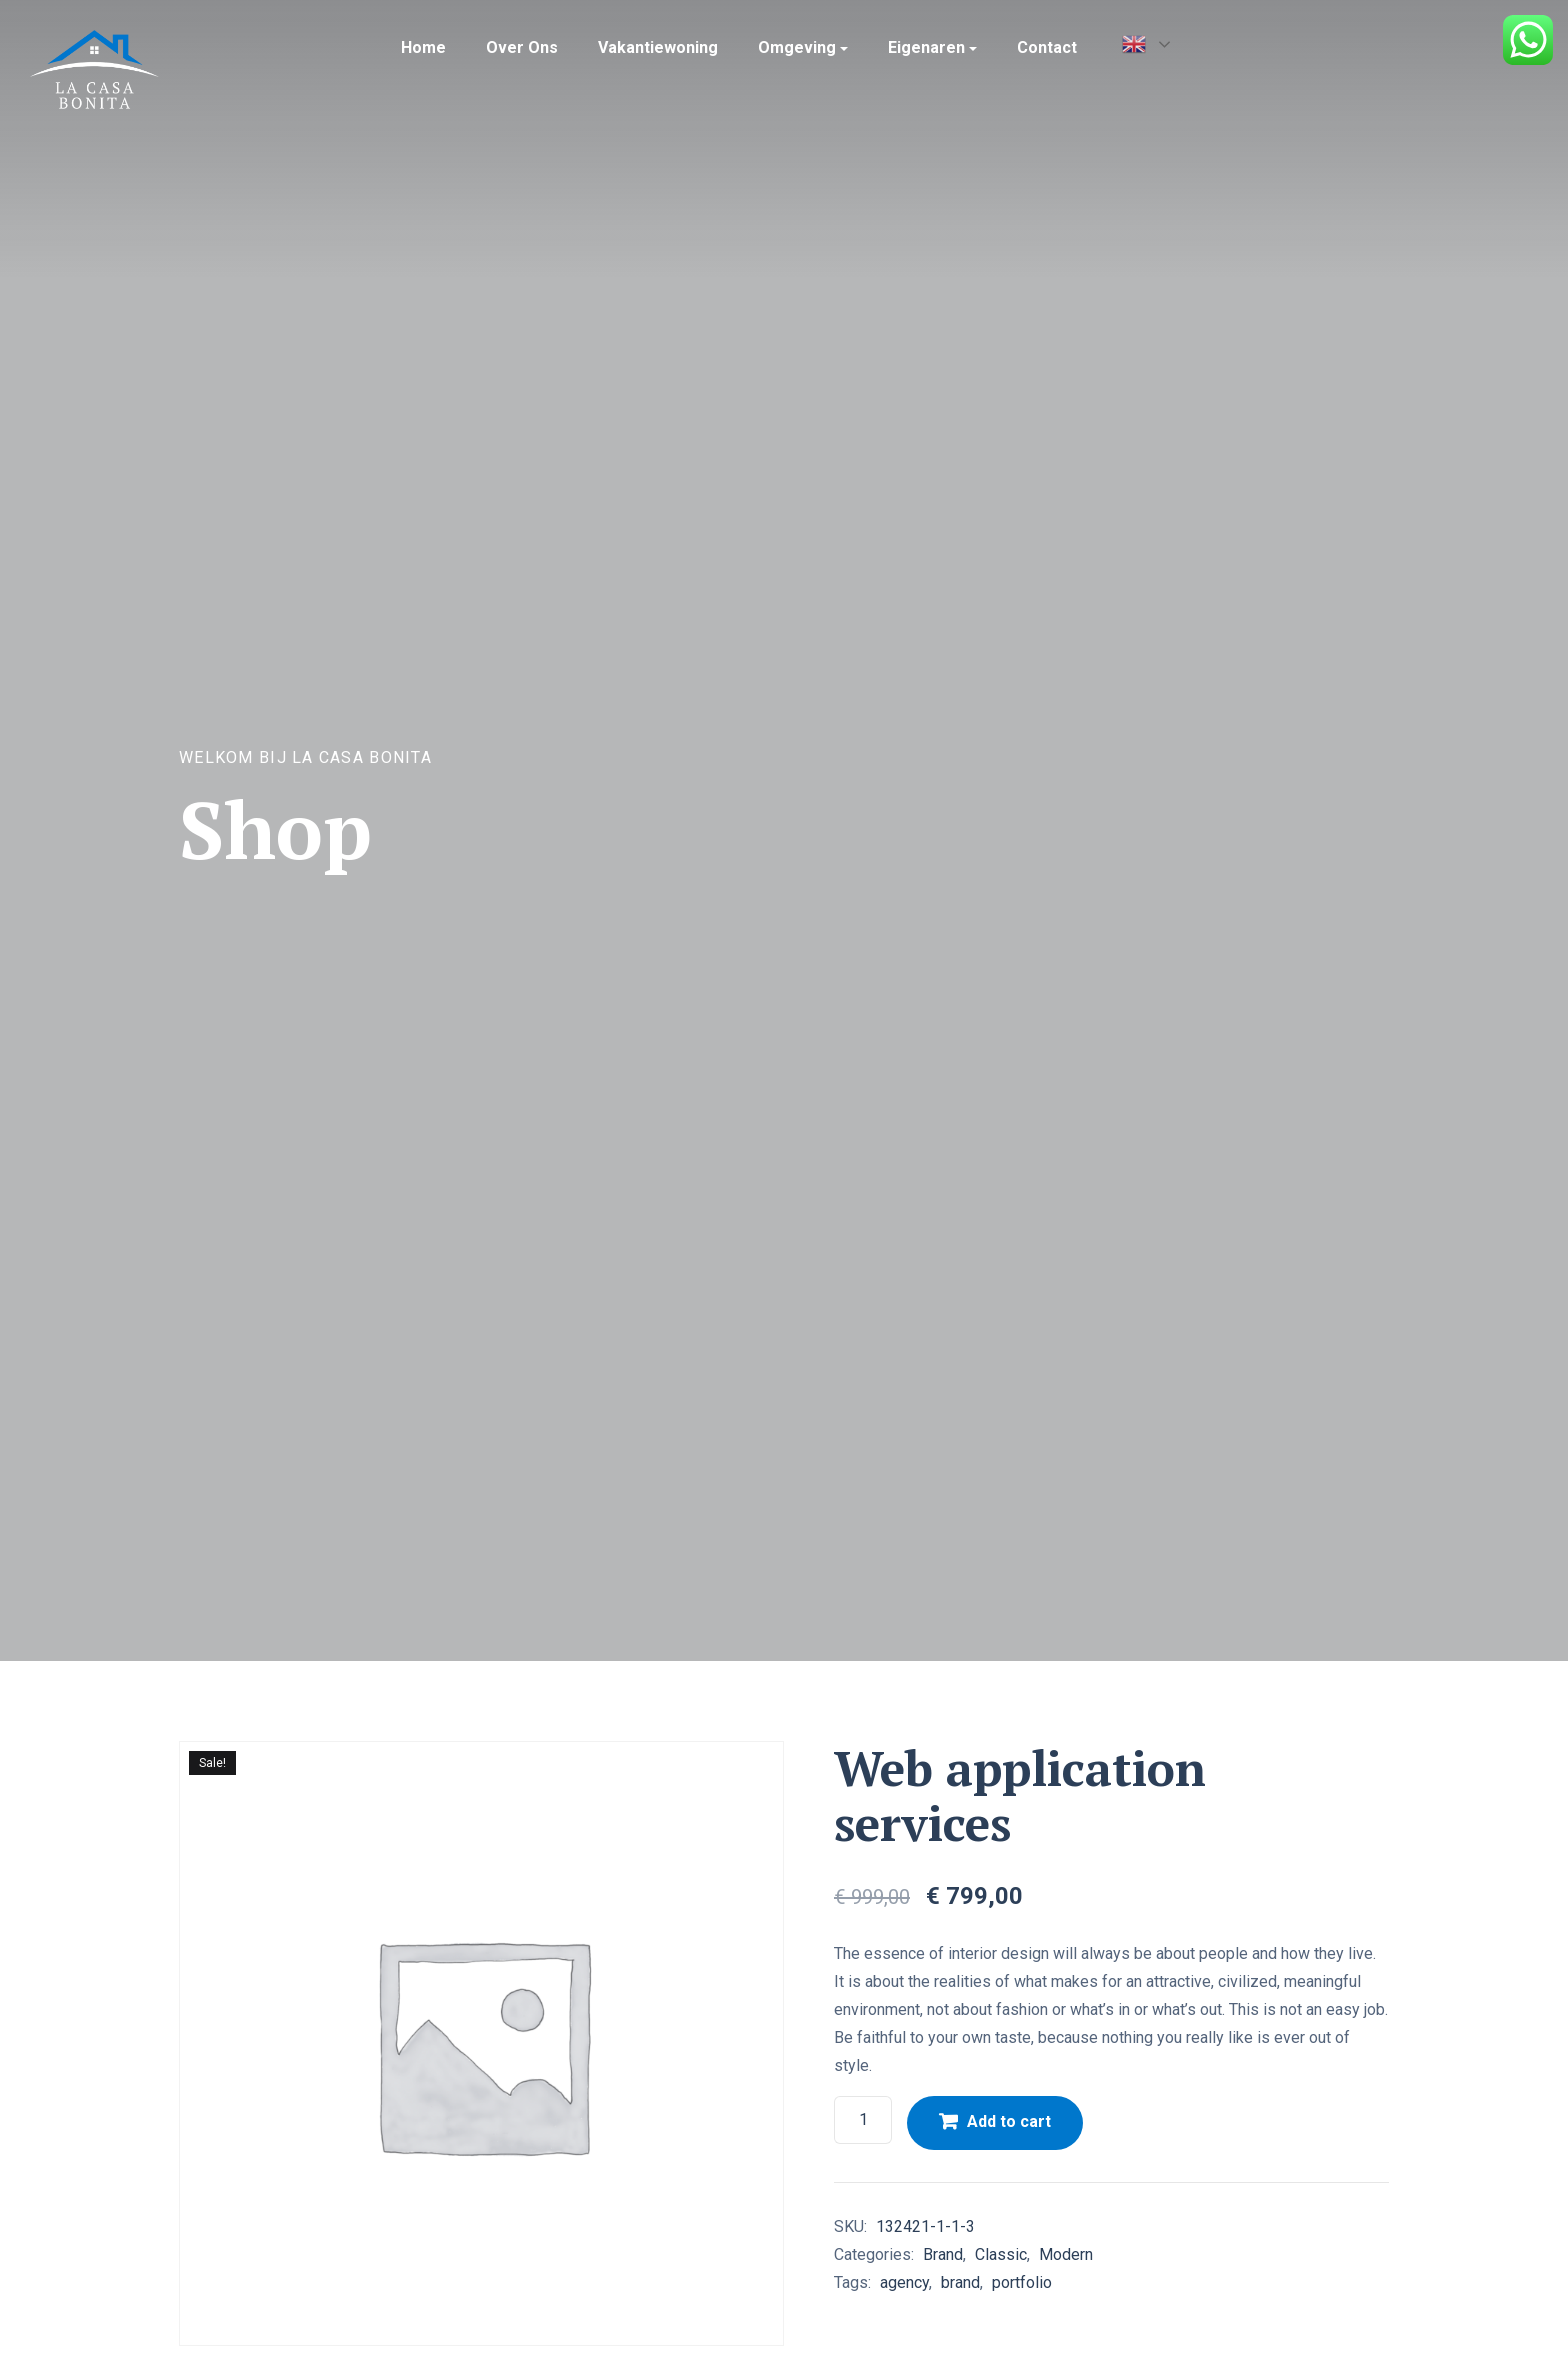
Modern (1066, 2254)
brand (960, 2282)
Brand (943, 2254)
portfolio (1022, 2282)
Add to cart (1009, 2121)
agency (904, 2282)
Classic (1001, 2254)
